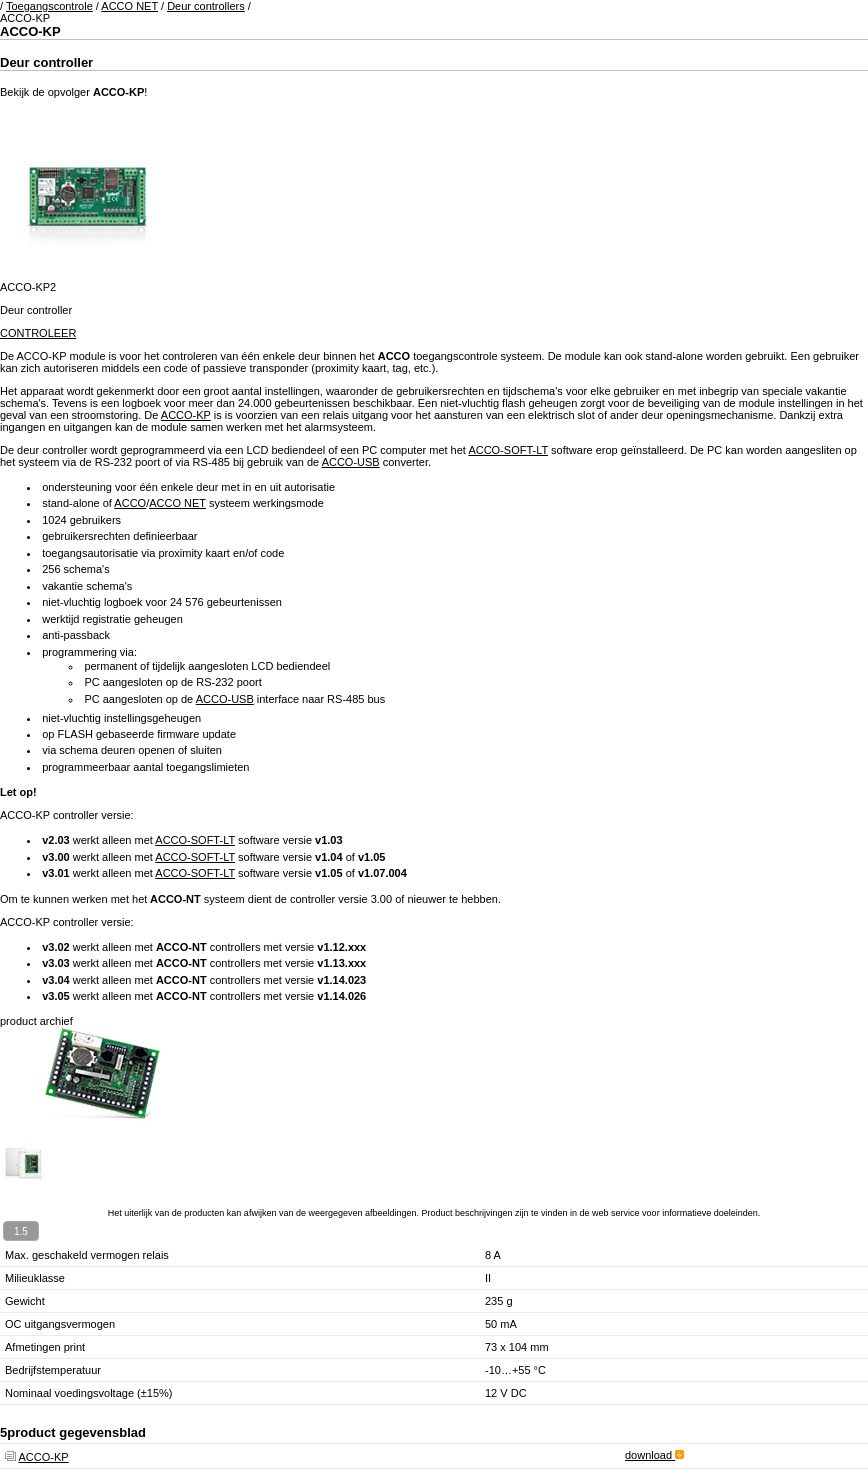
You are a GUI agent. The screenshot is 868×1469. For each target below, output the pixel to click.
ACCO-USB (351, 462)
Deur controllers (206, 6)
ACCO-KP (186, 415)
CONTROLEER (38, 333)
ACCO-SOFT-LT (508, 450)
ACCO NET (129, 6)
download (654, 1455)
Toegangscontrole (49, 6)
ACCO (130, 503)
